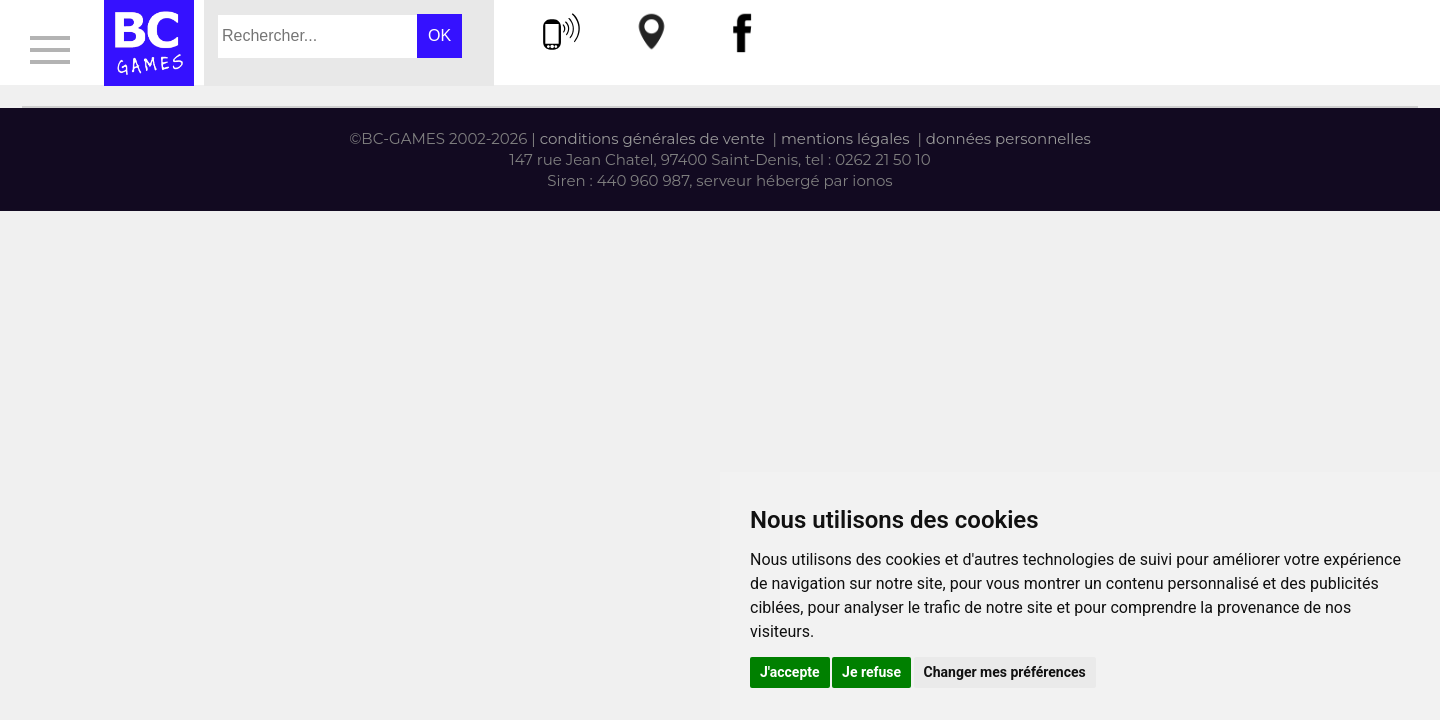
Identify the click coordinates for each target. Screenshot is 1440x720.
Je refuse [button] (871, 672)
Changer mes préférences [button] (1005, 672)
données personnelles (1008, 138)
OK (439, 35)
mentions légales (845, 138)
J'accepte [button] (790, 672)
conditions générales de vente (652, 138)
